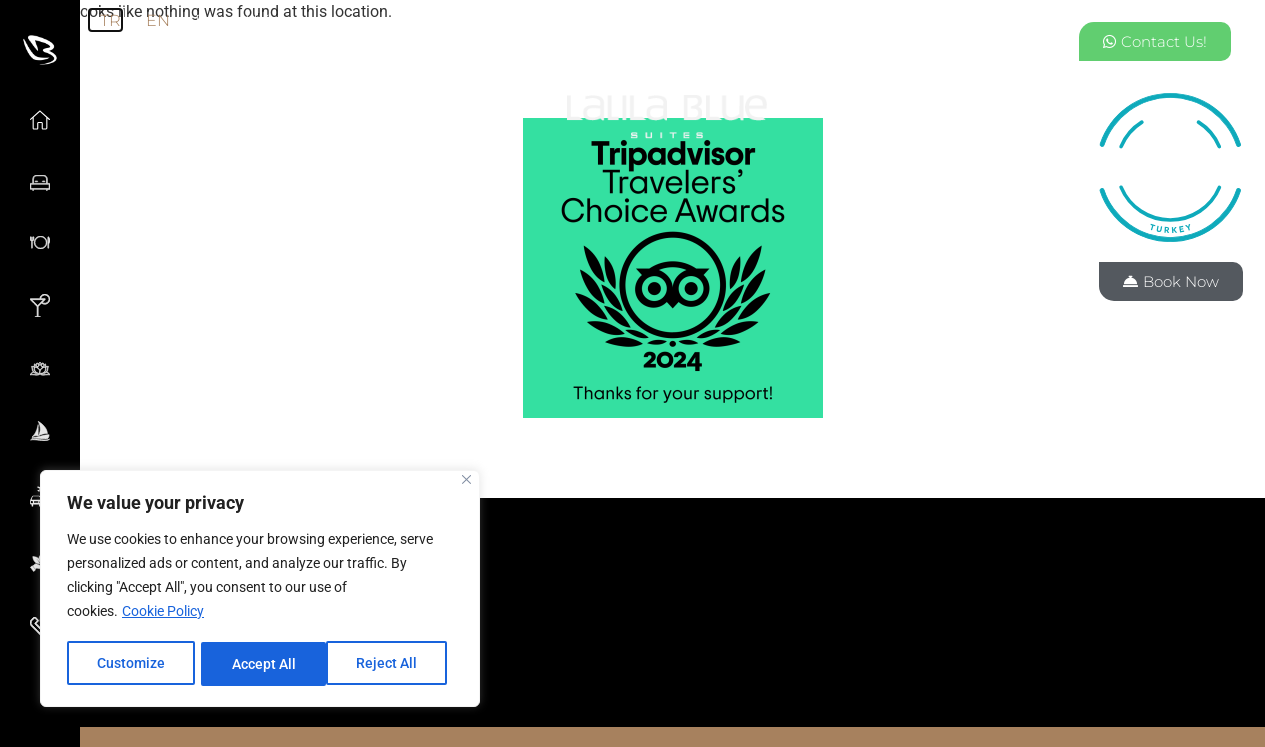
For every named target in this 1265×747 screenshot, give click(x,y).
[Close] (466, 482)
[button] (672, 598)
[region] (260, 590)
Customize (131, 664)
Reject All (262, 664)
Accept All (392, 664)
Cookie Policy (163, 614)
